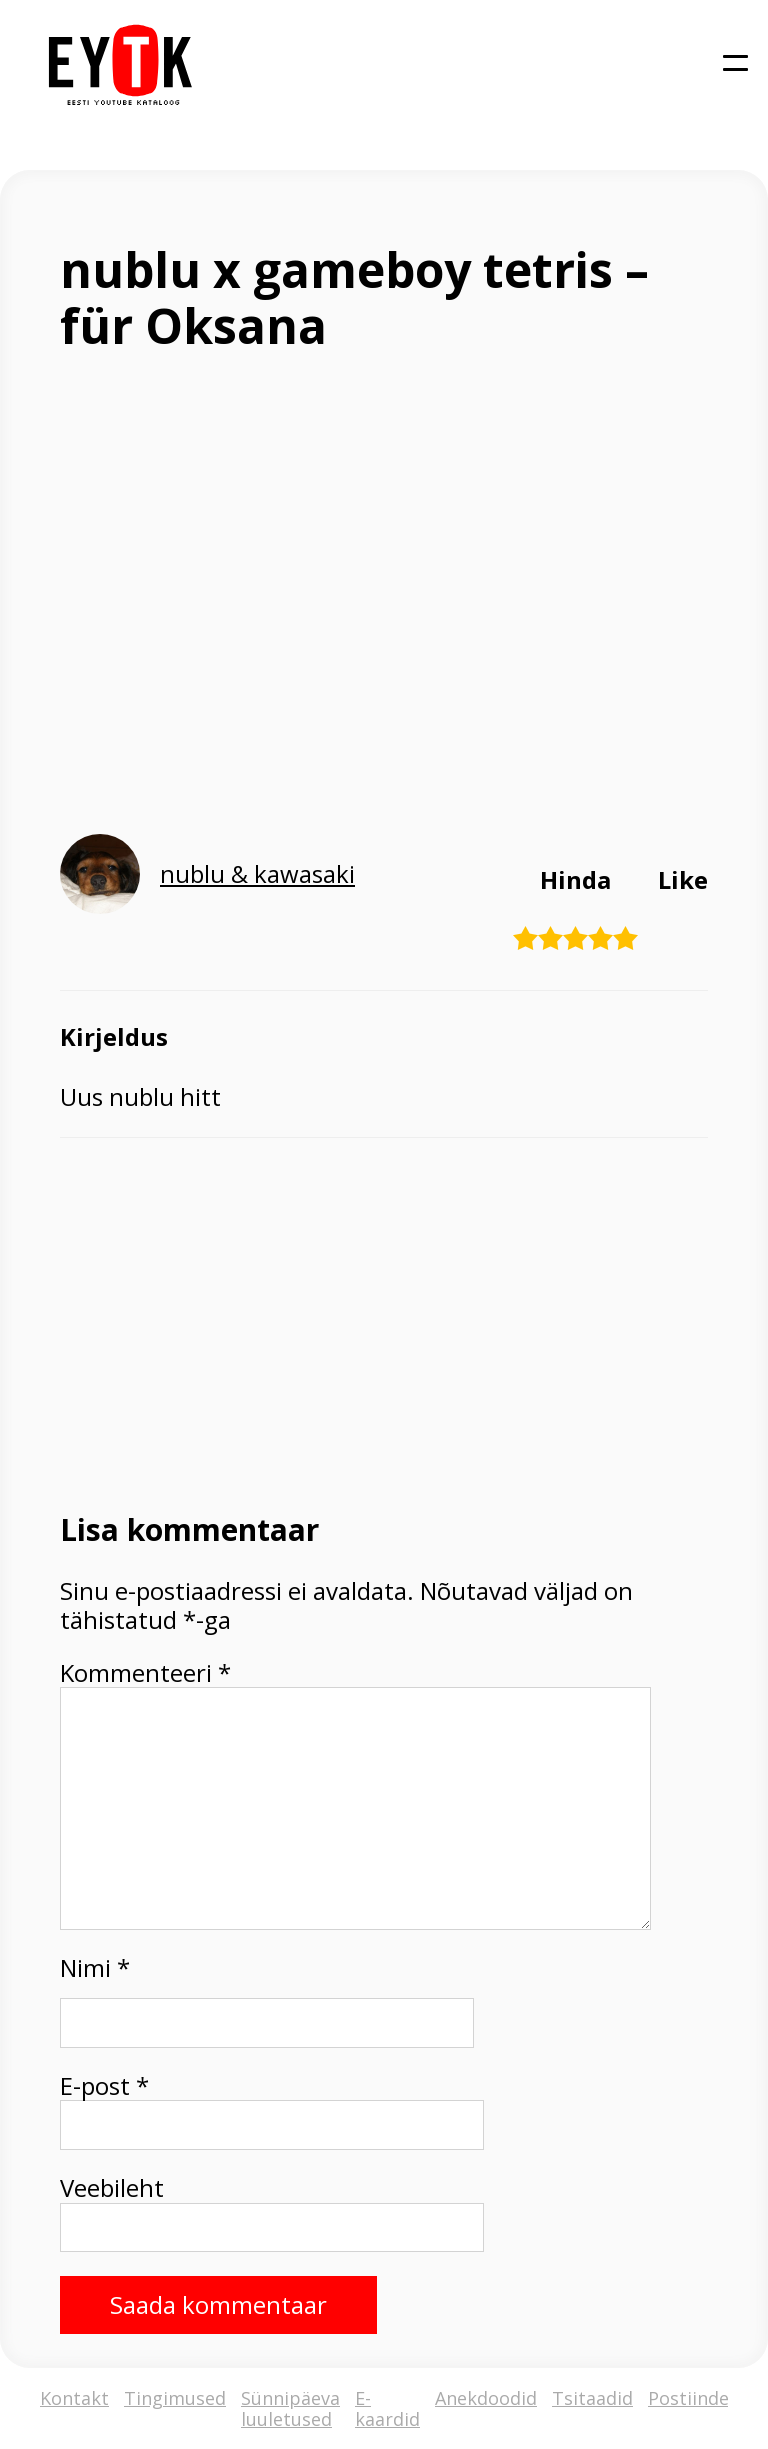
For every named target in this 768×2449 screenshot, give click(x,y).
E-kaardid (387, 2408)
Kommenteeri (145, 1673)
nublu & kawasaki (257, 873)
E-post (104, 2086)
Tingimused (175, 2399)
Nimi (95, 1968)
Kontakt (74, 2399)
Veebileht (112, 2188)
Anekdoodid (486, 2399)
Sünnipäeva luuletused (290, 2408)
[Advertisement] (384, 1323)
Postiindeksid (706, 2399)
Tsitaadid (592, 2399)
